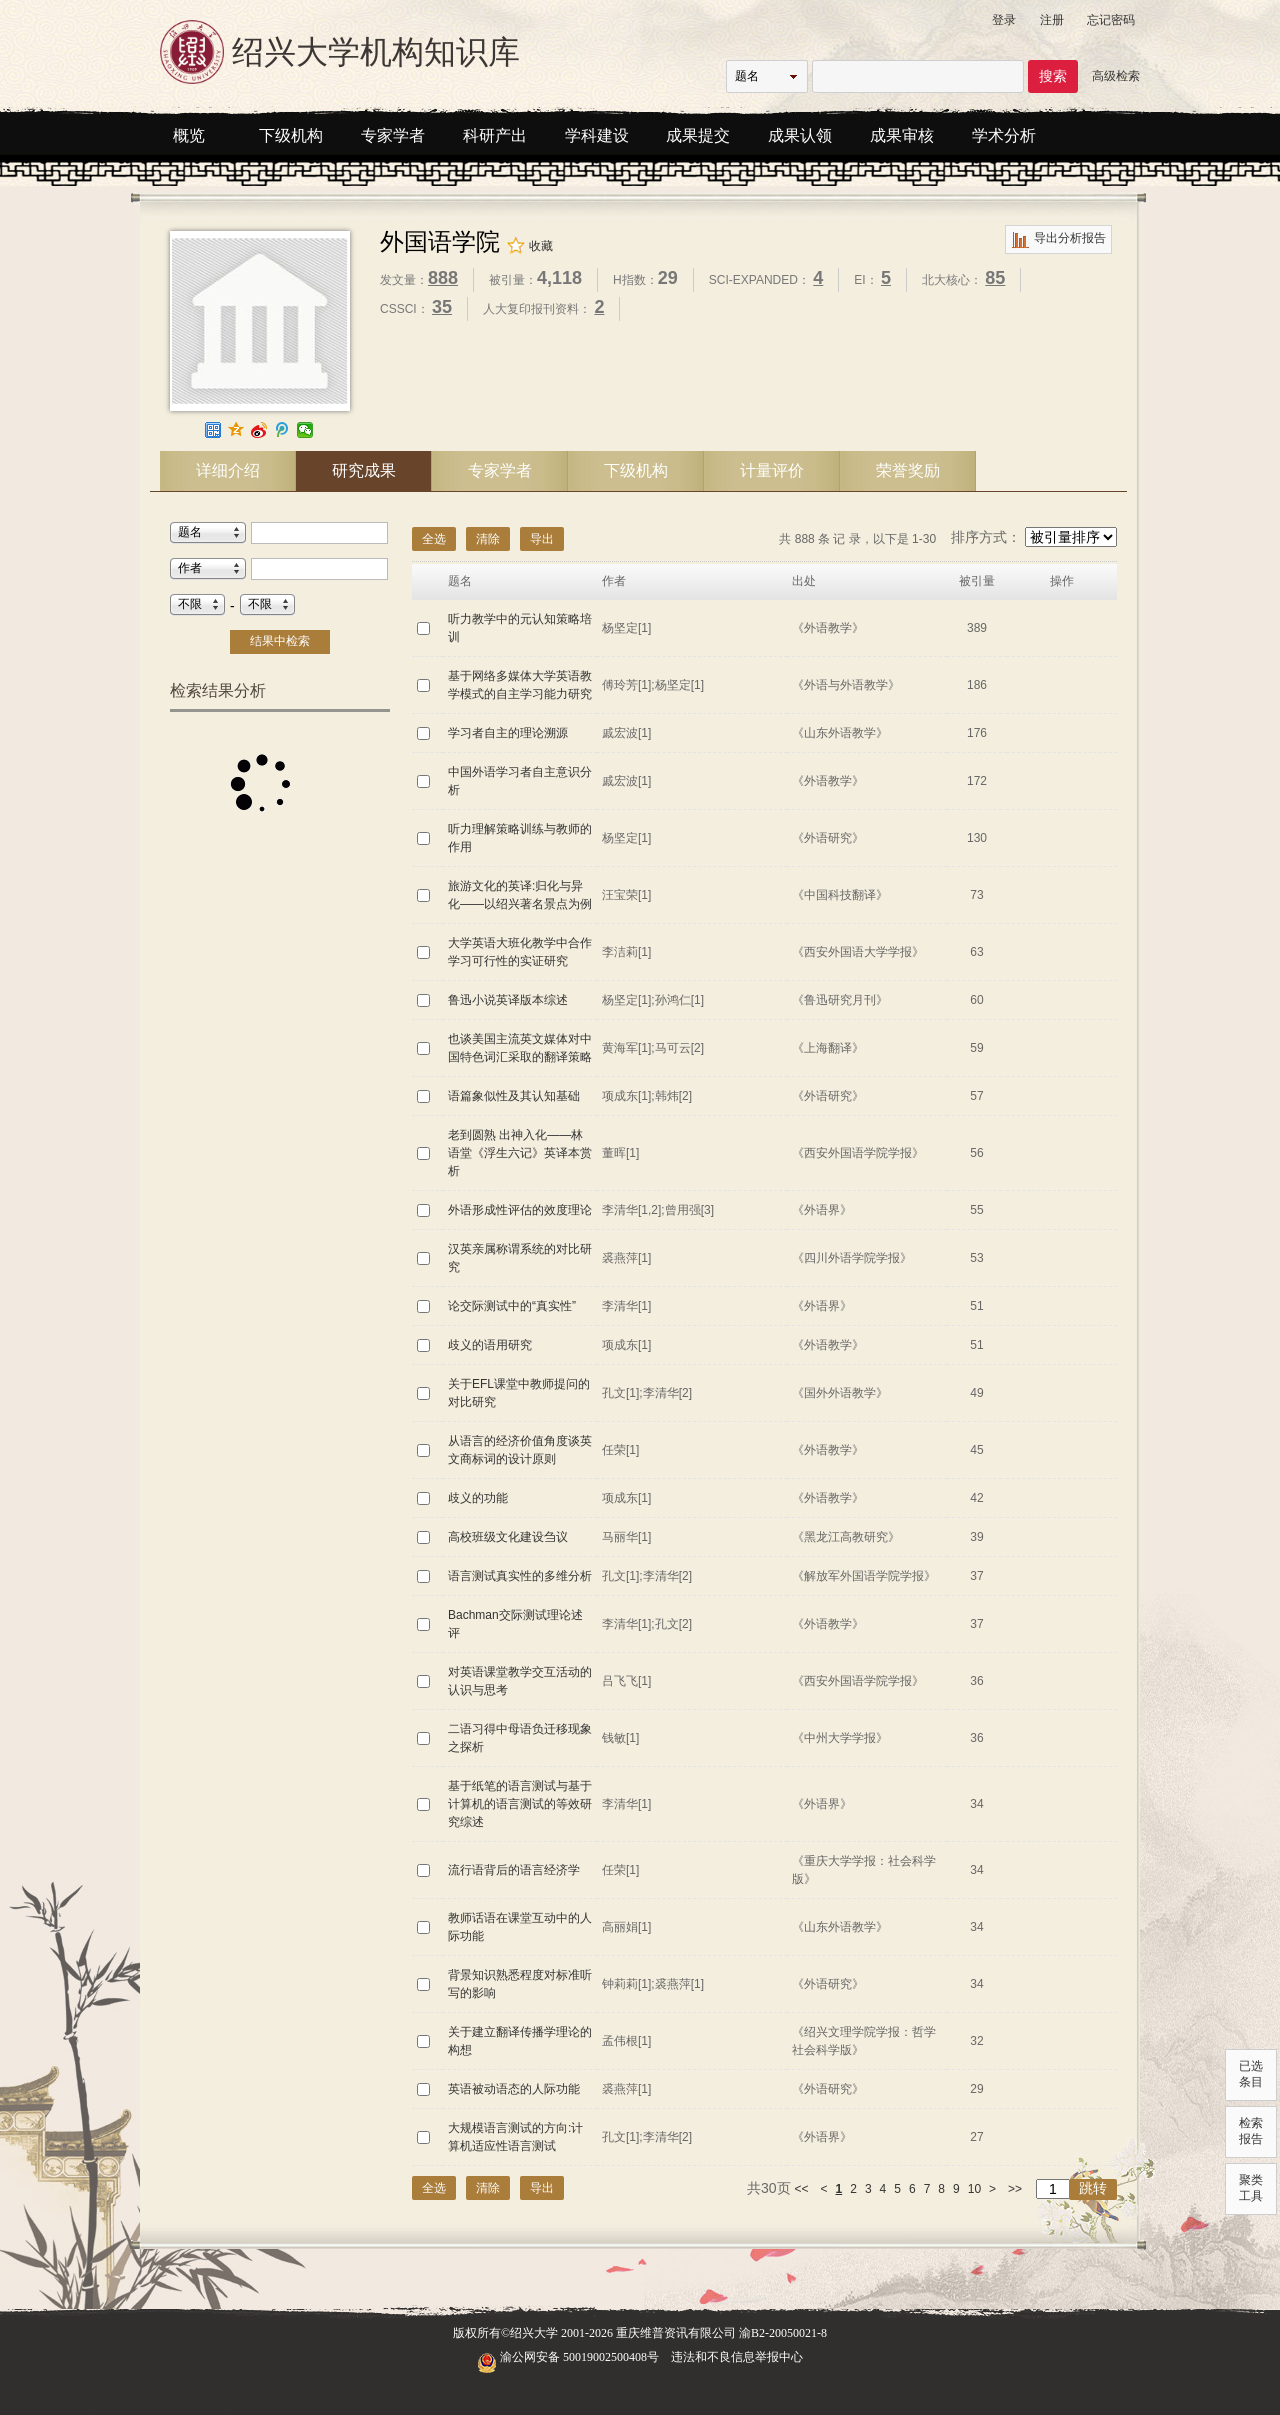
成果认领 (800, 135)
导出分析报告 (1058, 240)
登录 (1004, 20)
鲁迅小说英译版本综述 (508, 1000)
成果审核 (902, 135)
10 (974, 2189)
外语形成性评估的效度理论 (520, 1210)
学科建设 (597, 135)
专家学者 (393, 135)
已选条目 (1251, 2074)
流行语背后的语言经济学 (514, 1870)
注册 (1052, 20)
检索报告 (1251, 2131)
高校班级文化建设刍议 (508, 1537)
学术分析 (1004, 135)
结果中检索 (280, 641)
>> (1015, 2189)
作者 (190, 568)
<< (802, 2189)
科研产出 (495, 135)
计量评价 (772, 470)
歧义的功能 (478, 1498)
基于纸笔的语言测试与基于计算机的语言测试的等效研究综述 (520, 1804)
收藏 (529, 246)
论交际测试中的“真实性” (512, 1306)
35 (442, 307)
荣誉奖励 (908, 470)
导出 (542, 539)
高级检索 (1116, 76)
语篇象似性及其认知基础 (514, 1096)
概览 (189, 135)
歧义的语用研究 (490, 1345)
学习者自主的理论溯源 (508, 733)
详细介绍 (228, 470)
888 (443, 278)
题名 (747, 76)
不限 (190, 604)
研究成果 (364, 470)
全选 (434, 539)
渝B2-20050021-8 (783, 2333)
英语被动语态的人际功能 (514, 2089)
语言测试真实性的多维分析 (520, 1576)
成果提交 (698, 135)
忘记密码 (1111, 20)
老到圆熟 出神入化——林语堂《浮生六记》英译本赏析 (520, 1153)
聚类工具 (1251, 2188)
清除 (488, 539)
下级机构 (291, 135)
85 (995, 278)
